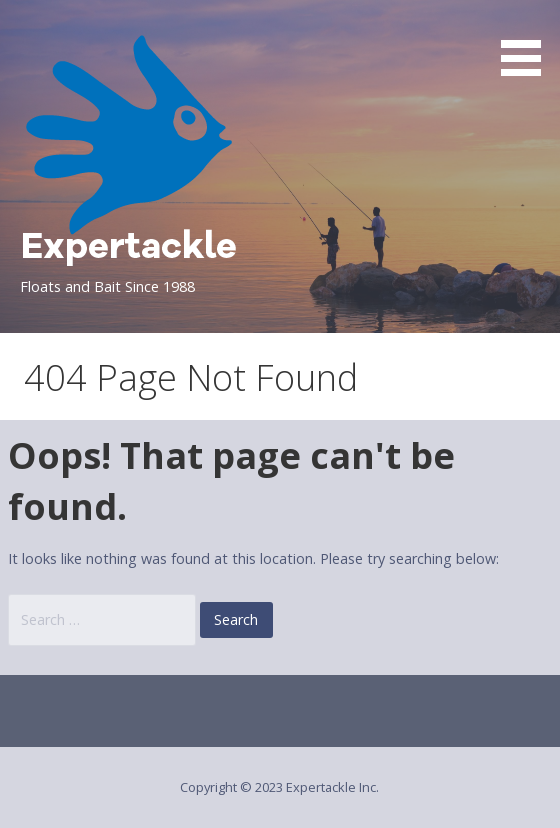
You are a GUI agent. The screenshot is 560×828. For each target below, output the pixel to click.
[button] (528, 41)
